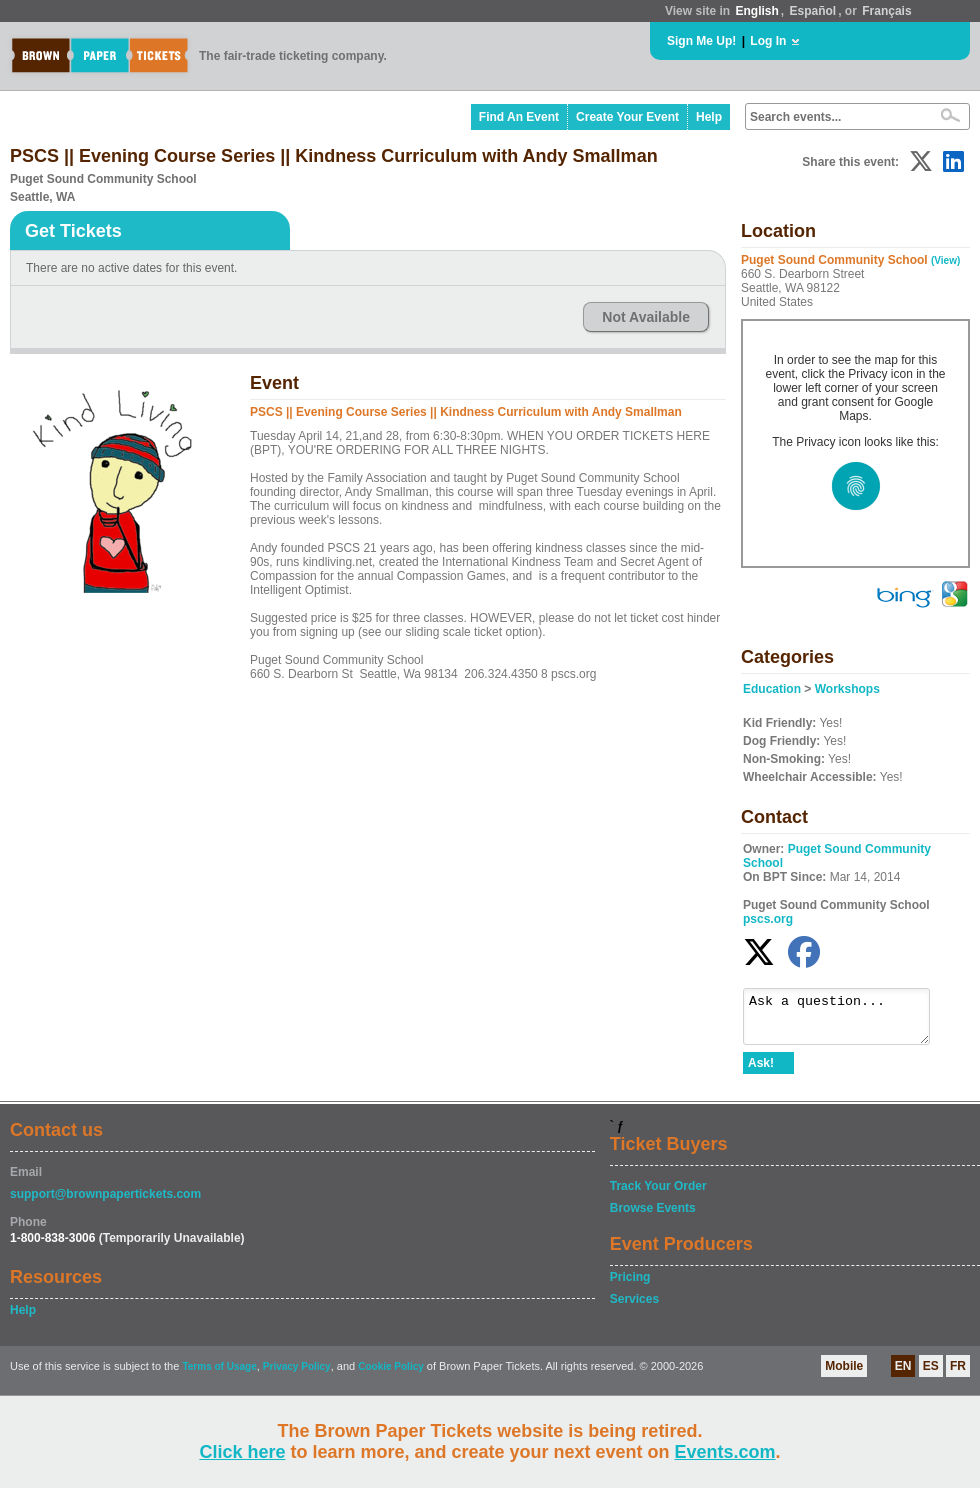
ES (931, 1375)
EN (903, 1375)
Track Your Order (658, 1195)
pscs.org (768, 919)
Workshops (847, 689)
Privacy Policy (297, 1375)
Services (634, 1308)
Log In (768, 41)
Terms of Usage (219, 1375)
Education (772, 689)
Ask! (761, 1072)
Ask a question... (846, 1021)
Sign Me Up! (701, 41)
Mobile (844, 1375)
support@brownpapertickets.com (105, 1203)
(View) (945, 260)
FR (958, 1375)
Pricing (630, 1286)
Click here (242, 1452)
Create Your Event (627, 117)
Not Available (646, 317)
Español (813, 11)
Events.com (725, 1452)
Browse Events (653, 1217)
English (756, 11)
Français (886, 11)
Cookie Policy (391, 1375)
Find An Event (519, 117)
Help (709, 117)
